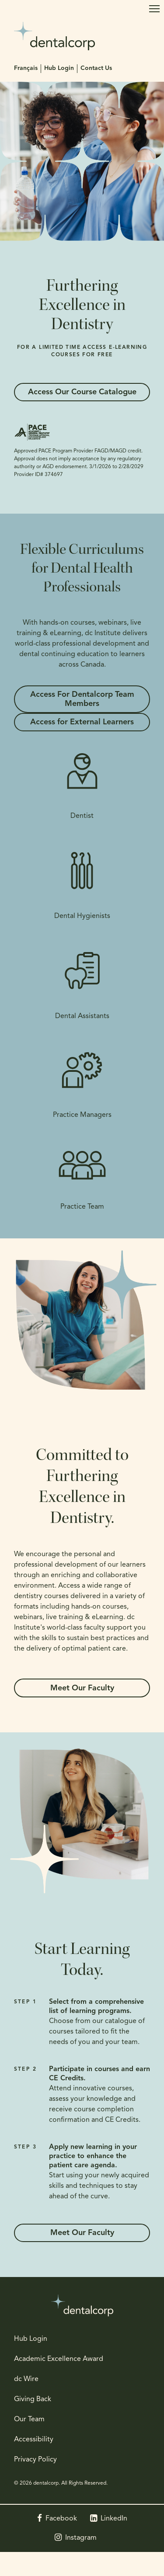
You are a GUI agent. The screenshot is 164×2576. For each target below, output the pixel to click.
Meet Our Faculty (82, 1688)
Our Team (29, 2419)
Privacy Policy (35, 2459)
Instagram (81, 2537)
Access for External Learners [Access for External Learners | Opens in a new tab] (82, 722)
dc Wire (26, 2379)
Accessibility (33, 2439)
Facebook (61, 2518)
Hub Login (59, 68)
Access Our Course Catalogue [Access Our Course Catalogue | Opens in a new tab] (82, 392)
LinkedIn (114, 2518)
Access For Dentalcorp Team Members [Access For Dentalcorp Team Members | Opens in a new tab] (82, 699)
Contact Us (96, 68)
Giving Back (32, 2399)
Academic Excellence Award (58, 2359)
